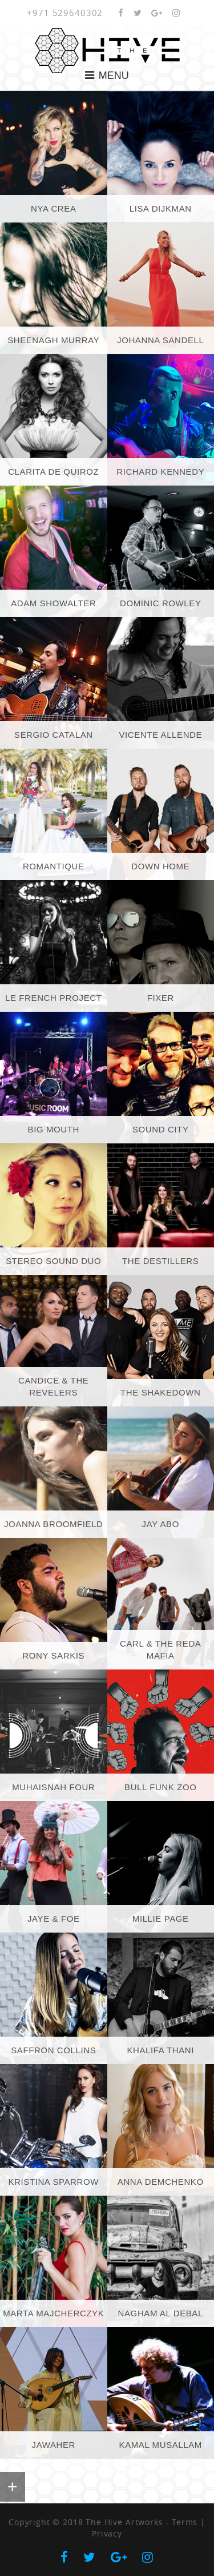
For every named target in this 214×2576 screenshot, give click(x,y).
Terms (184, 2522)
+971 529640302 (65, 12)
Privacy (107, 2533)
